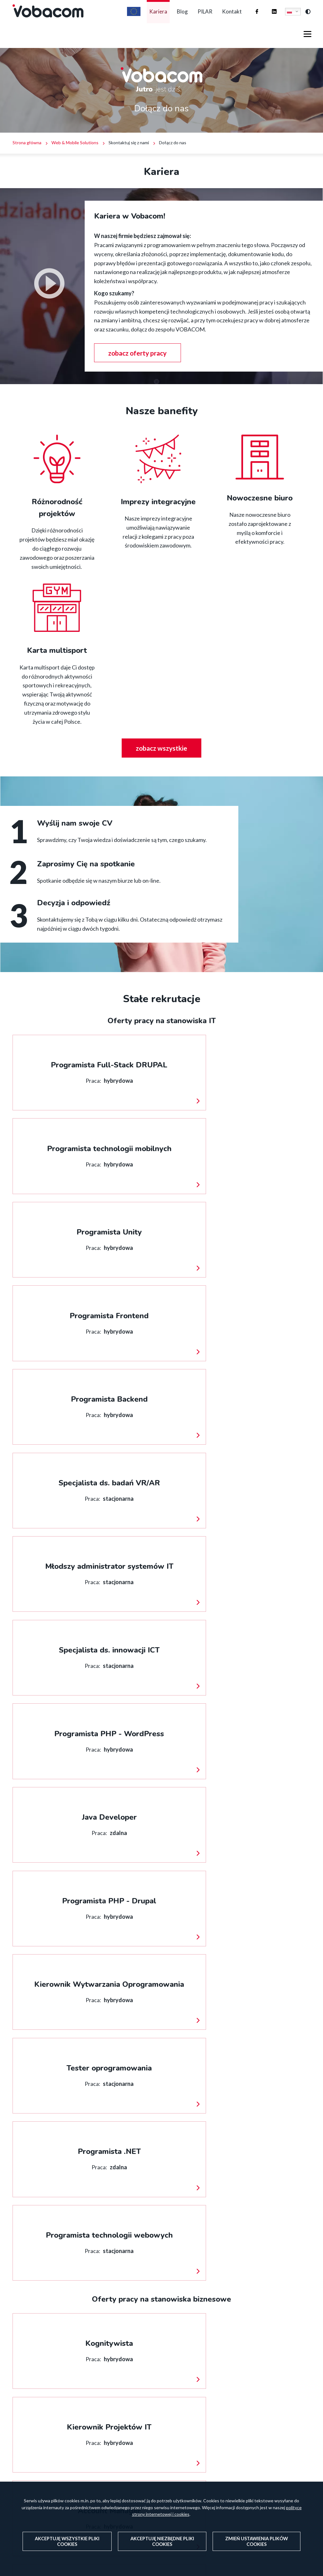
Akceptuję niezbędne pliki (162, 2541)
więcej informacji (115, 1049)
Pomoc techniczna (232, 2439)
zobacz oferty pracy (141, 366)
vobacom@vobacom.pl (141, 2459)
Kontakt (230, 18)
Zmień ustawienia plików (256, 2541)
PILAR (197, 18)
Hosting (220, 2428)
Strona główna (27, 156)
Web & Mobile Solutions (74, 156)
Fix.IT (217, 2469)
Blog (169, 18)
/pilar (265, 2212)
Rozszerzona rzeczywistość (243, 2459)
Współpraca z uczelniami (161, 2212)
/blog (58, 2315)
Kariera (141, 18)
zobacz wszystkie (162, 762)
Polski (289, 18)
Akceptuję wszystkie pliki (67, 2541)
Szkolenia (221, 2479)
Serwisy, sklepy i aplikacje (240, 2449)
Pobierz (282, 2093)
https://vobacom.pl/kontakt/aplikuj (58, 2212)
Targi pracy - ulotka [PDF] (70, 2093)
